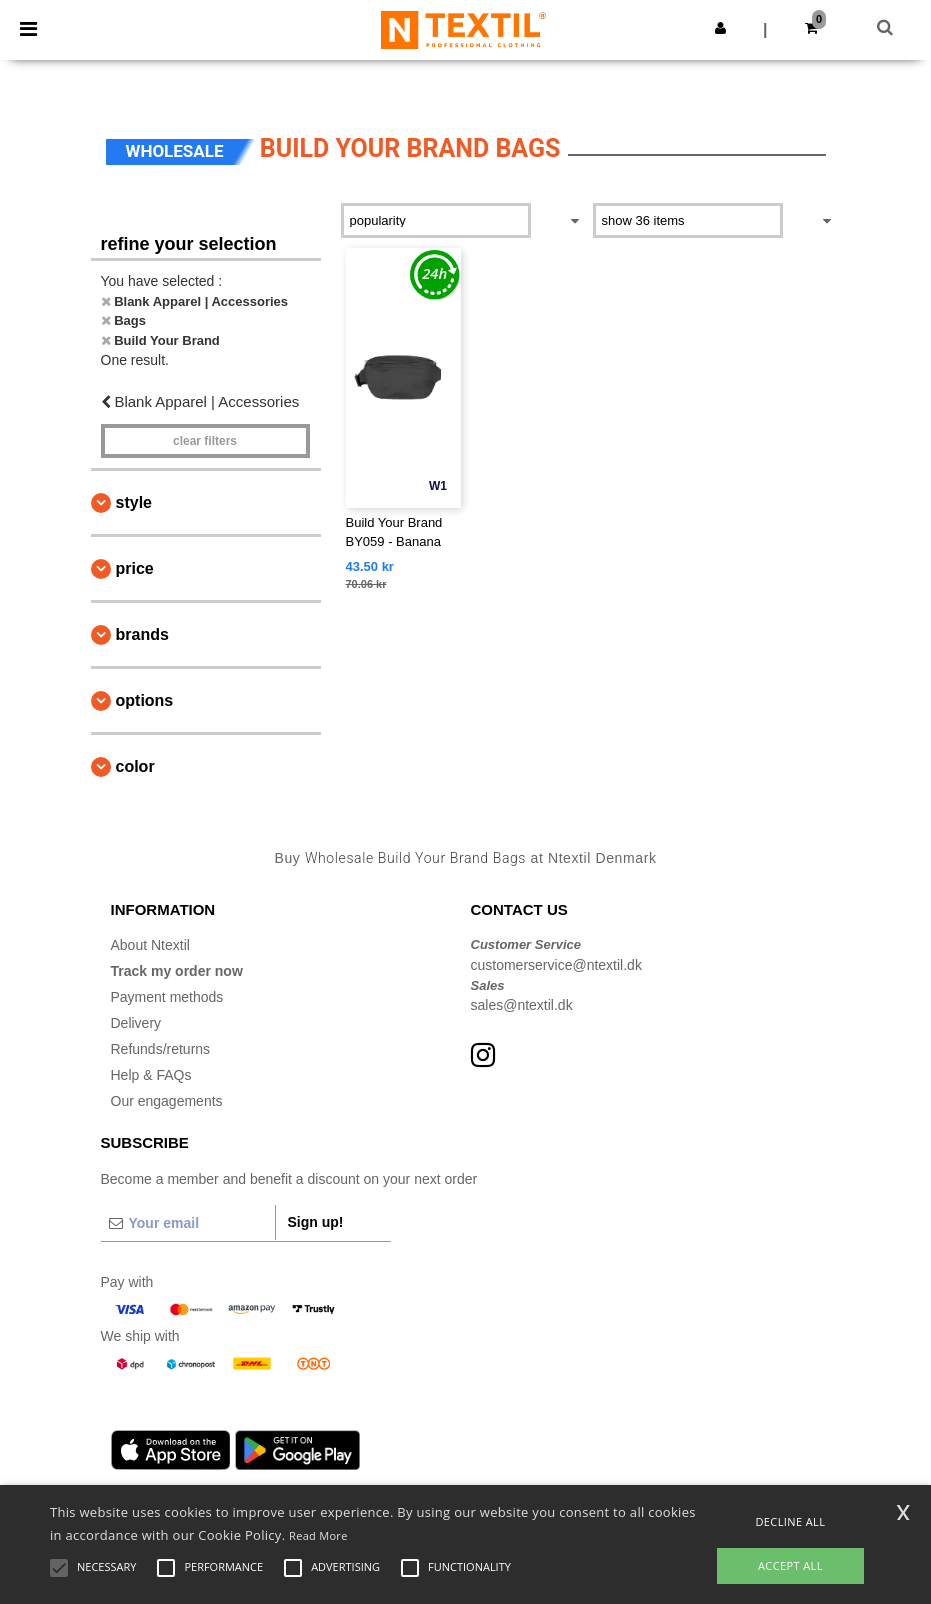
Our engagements (167, 1101)
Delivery (136, 1023)
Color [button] (135, 766)
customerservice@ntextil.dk (556, 965)
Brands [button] (142, 634)
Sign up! (316, 1222)
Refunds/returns (161, 1049)
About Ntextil (150, 945)
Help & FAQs (151, 1075)
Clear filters (205, 441)
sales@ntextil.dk (522, 1005)
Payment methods (167, 997)
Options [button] (145, 700)
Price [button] (135, 568)
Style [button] (134, 502)
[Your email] (188, 1223)
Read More (318, 1535)
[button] (720, 28)
